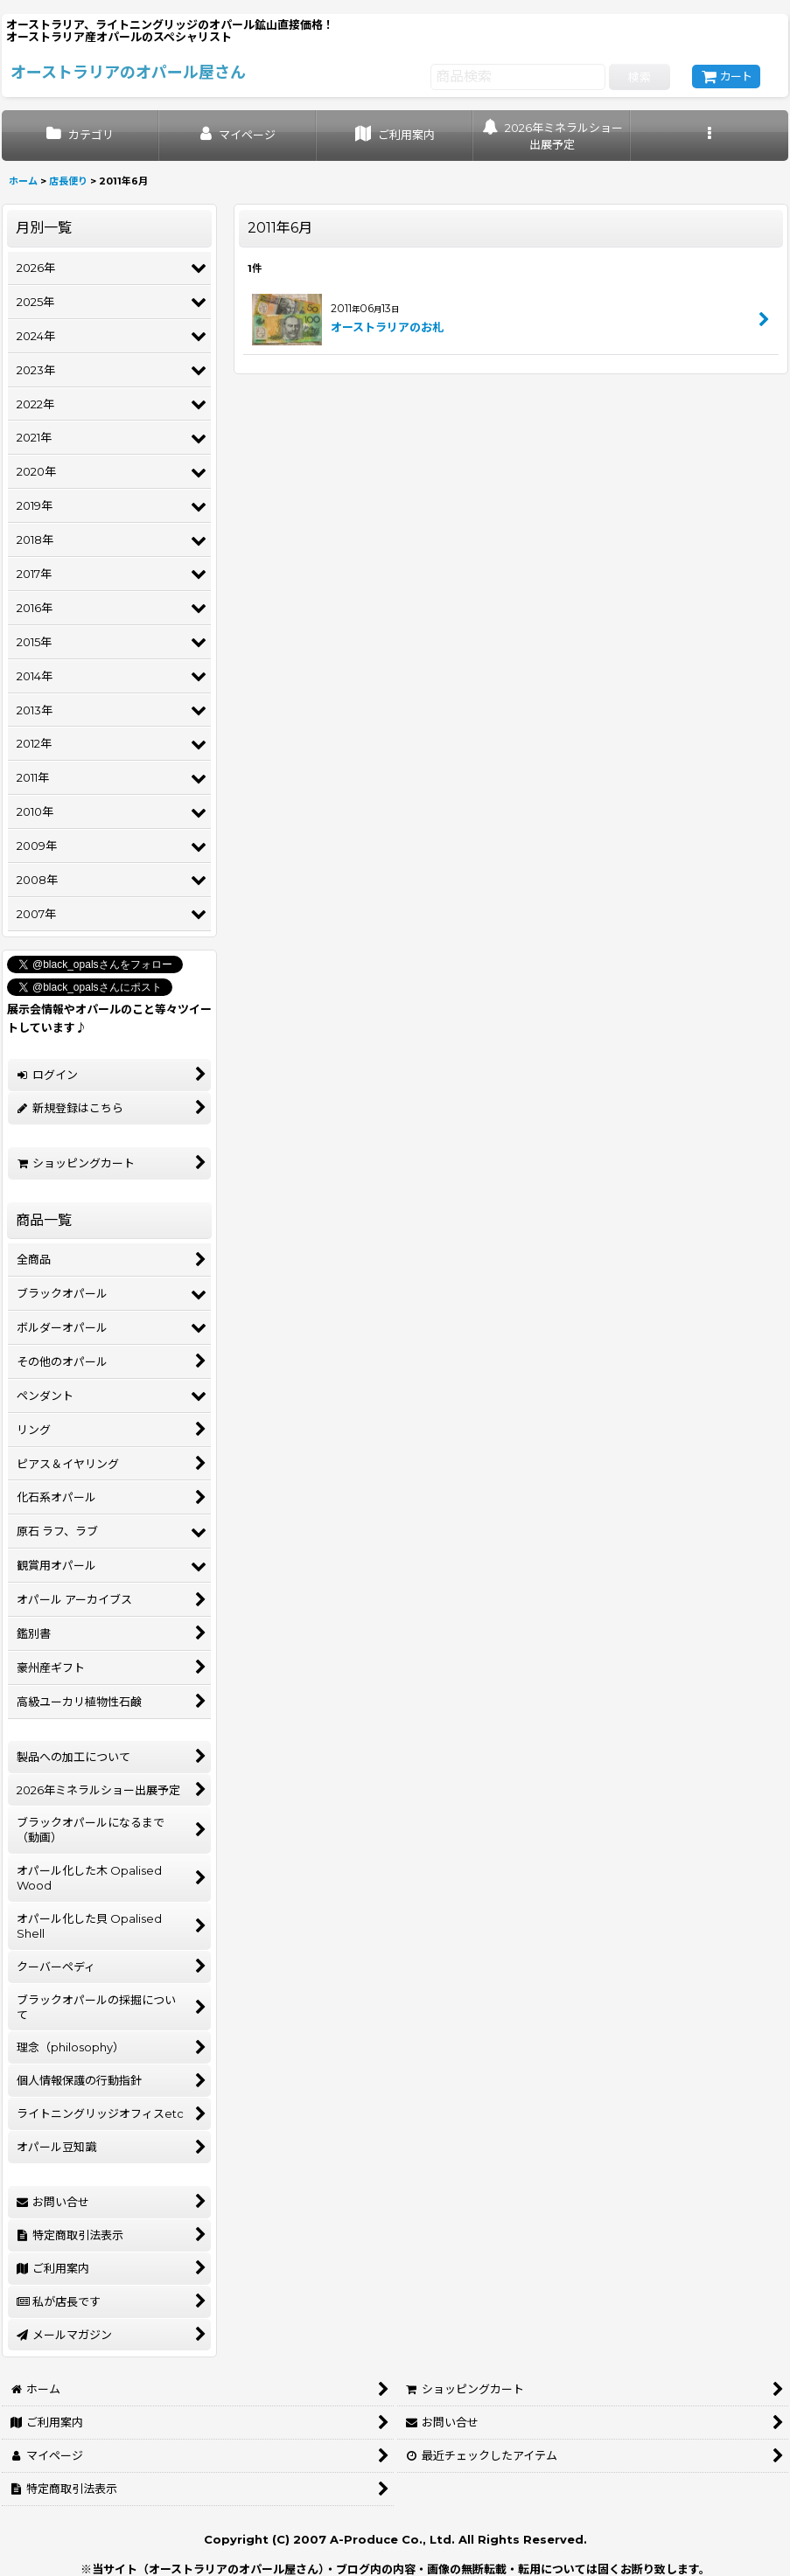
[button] (709, 135)
